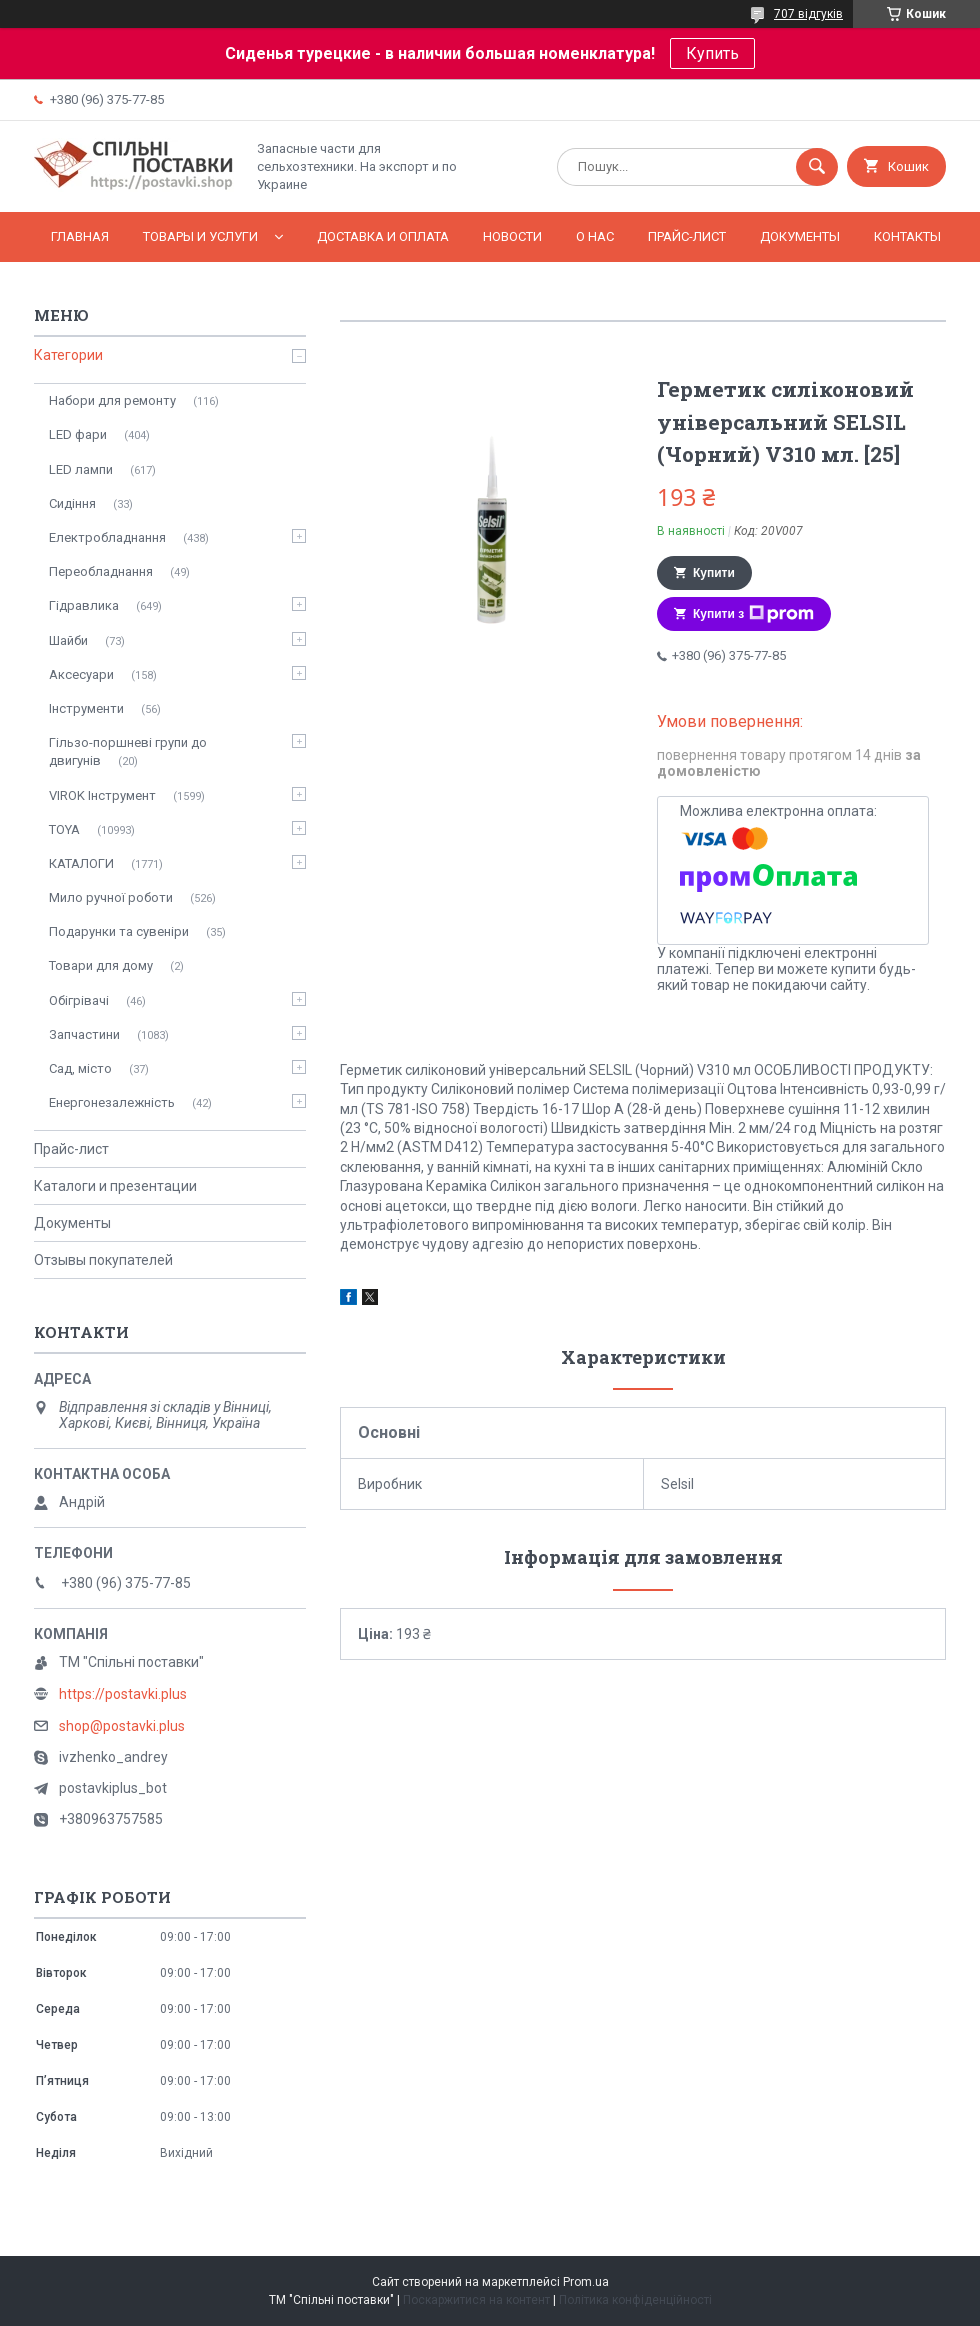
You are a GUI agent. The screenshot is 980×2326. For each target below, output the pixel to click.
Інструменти (86, 708)
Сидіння (72, 503)
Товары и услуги (200, 236)
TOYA (64, 829)
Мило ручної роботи (111, 897)
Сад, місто (80, 1068)
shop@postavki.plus (122, 1726)
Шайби (68, 640)
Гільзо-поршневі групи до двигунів (128, 751)
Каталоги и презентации (115, 1186)
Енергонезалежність (112, 1102)
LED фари (78, 434)
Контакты (907, 236)
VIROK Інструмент (102, 795)
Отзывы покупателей (103, 1260)
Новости (512, 236)
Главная (80, 236)
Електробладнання (107, 537)
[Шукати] (817, 167)
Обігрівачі (79, 1000)
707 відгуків (808, 14)
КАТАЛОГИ (81, 863)
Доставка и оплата (383, 236)
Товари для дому (101, 965)
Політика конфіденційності (635, 2300)
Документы (800, 236)
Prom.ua (586, 2282)
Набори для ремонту (112, 400)
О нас (595, 236)
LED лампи (81, 469)
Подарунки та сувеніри (119, 931)
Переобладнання (101, 571)
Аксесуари (81, 674)
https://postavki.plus (123, 1694)
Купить (712, 53)
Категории (68, 355)
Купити (714, 573)
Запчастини (84, 1034)
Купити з (753, 614)
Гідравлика (84, 605)
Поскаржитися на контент (476, 2300)
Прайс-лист (687, 236)
